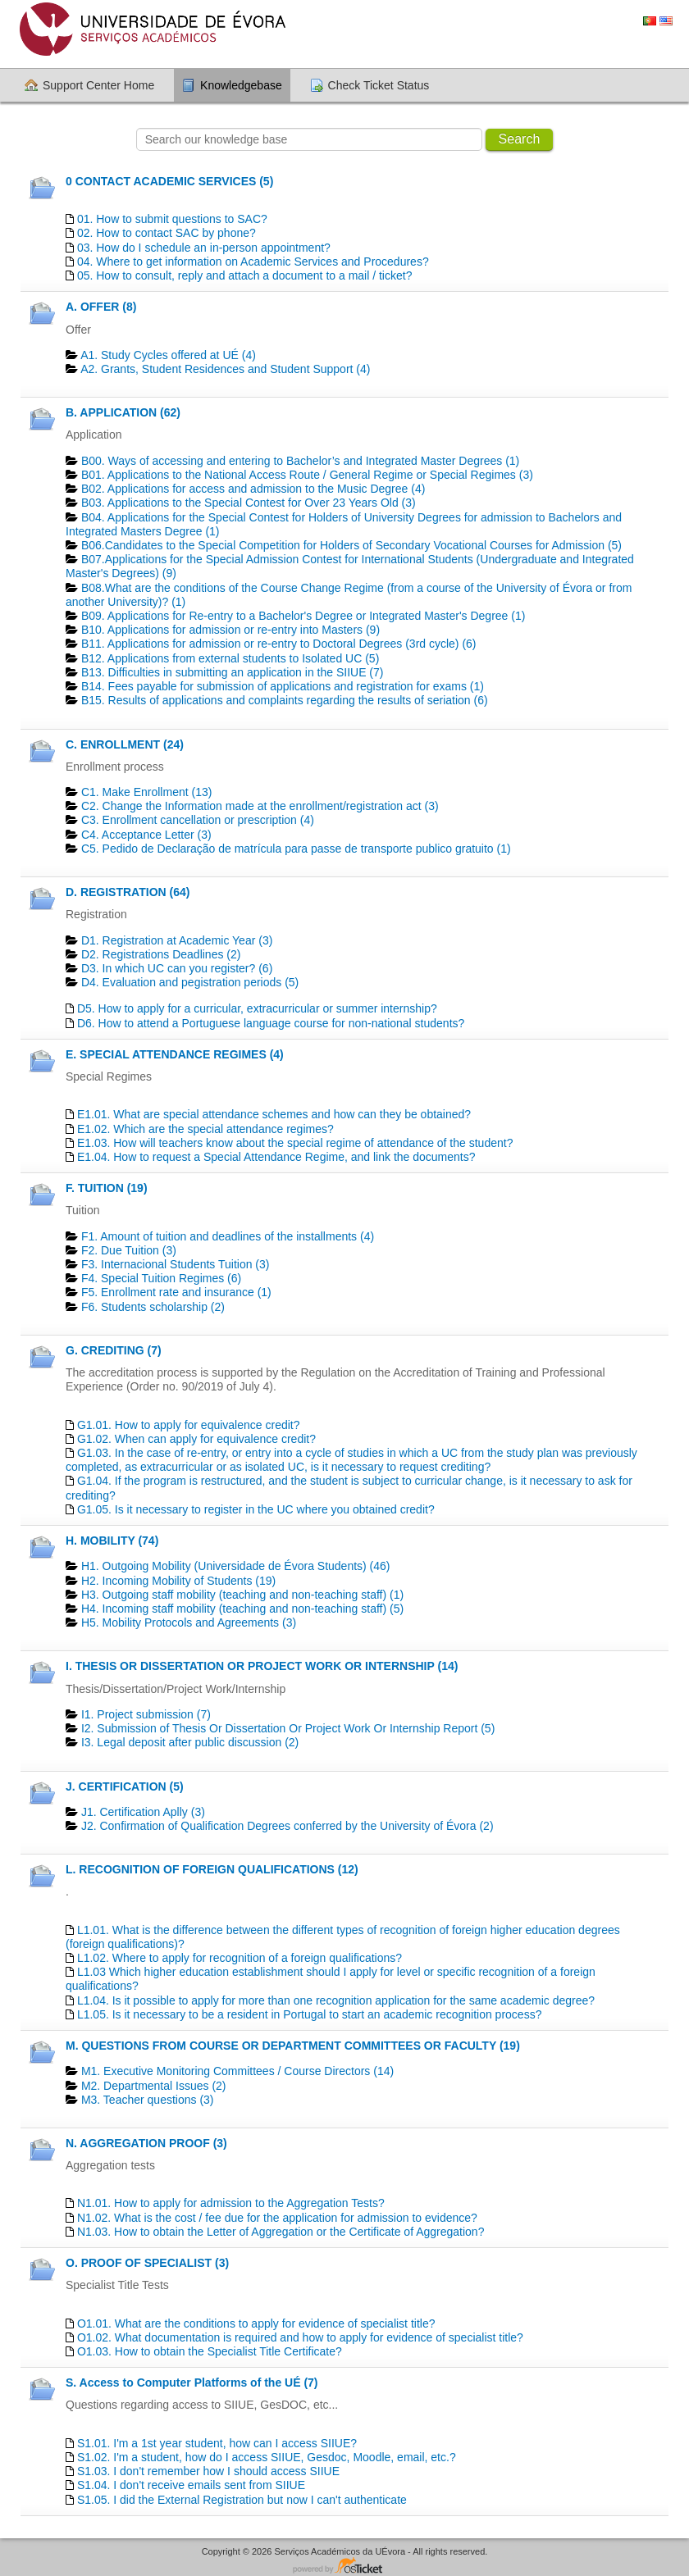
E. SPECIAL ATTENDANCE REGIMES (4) (175, 1054)
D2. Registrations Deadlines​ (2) (161, 954)
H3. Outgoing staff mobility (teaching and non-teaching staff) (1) (242, 1594)
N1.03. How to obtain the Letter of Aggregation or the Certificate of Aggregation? (281, 2231)
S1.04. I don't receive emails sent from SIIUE (191, 2485)
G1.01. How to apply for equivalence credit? (188, 1424)
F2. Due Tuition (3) (128, 1250)
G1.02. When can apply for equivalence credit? (196, 1438)
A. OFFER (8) (101, 306)
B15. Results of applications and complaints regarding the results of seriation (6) (284, 700)
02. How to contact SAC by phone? (166, 232)
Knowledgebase (241, 85)
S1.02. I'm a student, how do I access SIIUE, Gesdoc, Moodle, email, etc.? (266, 2457)
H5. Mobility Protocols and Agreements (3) (188, 1622)
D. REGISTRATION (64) (127, 892)
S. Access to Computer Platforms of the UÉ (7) (192, 2382)
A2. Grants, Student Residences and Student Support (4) (225, 368)
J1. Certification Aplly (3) (143, 1811)
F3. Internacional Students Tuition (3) (175, 1264)
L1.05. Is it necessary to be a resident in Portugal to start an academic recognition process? (309, 2014)
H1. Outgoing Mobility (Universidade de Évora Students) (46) (235, 1565)
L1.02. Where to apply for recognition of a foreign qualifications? (239, 1957)
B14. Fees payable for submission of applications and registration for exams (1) (282, 686)
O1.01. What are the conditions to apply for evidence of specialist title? (256, 2323)
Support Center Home (98, 85)
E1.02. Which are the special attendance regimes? (205, 1129)
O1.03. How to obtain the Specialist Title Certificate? (209, 2351)
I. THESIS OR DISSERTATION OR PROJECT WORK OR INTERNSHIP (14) (262, 1666)
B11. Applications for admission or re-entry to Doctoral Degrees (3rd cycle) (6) (279, 643)
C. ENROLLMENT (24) (125, 744)
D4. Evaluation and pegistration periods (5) (190, 982)
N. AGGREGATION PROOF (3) (146, 2143)
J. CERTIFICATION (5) (125, 1786)
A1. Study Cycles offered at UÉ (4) (168, 355)
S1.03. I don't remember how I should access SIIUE (208, 2471)
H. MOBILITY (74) (112, 1540)
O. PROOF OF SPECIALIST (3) (147, 2262)
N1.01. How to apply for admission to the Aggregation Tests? (231, 2203)
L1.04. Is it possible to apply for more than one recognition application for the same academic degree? (336, 2000)
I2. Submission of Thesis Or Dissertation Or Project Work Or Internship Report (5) (288, 1728)
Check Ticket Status (379, 85)
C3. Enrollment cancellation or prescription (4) (197, 819)
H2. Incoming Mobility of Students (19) (178, 1580)
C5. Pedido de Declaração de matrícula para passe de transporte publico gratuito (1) (296, 848)
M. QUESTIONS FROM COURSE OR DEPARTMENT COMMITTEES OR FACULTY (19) (293, 2045)
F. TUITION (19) (107, 1188)
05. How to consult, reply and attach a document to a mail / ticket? (245, 275)
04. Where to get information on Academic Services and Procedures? (253, 261)
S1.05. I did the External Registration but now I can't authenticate (242, 2499)
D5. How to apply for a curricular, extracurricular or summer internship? (257, 1008)
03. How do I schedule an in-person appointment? (204, 247)
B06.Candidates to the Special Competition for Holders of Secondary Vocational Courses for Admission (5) (351, 545)
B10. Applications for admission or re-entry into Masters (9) (230, 629)
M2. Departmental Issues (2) (153, 2085)
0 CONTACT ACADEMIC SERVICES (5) (169, 181)
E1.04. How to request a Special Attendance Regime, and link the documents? (276, 1156)
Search (520, 139)
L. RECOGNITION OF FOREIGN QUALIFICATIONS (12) (212, 1869)
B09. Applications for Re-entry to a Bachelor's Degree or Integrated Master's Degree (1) (303, 615)
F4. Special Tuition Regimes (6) (161, 1278)
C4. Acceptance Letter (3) (146, 834)
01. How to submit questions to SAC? (172, 218)
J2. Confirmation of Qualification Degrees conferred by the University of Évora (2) (287, 1825)
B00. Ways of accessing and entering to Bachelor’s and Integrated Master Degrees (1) (300, 460)
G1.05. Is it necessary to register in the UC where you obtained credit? (256, 1509)
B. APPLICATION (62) (123, 412)
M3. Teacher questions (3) (147, 2099)
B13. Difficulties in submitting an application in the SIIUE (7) (232, 672)
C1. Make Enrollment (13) (146, 792)
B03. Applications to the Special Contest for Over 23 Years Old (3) (248, 502)
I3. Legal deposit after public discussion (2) (190, 1742)
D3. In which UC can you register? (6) (176, 968)
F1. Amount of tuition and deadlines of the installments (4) (227, 1236)
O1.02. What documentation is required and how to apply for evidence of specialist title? (300, 2337)
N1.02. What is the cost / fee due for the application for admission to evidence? (277, 2217)
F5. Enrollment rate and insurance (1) (176, 1292)
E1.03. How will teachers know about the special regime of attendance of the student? (295, 1142)
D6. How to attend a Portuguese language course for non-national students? (270, 1023)
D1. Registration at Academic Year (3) (176, 940)
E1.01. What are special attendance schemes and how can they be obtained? (274, 1114)
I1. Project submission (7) (146, 1714)
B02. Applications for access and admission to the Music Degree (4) (253, 488)
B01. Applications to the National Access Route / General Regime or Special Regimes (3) (307, 474)
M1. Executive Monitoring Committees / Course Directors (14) (237, 2071)
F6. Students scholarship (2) (153, 1306)
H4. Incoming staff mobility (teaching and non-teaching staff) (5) (242, 1608)
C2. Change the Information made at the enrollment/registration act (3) (260, 805)
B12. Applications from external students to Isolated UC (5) (230, 658)
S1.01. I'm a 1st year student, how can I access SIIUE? (217, 2443)
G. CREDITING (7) (114, 1350)
